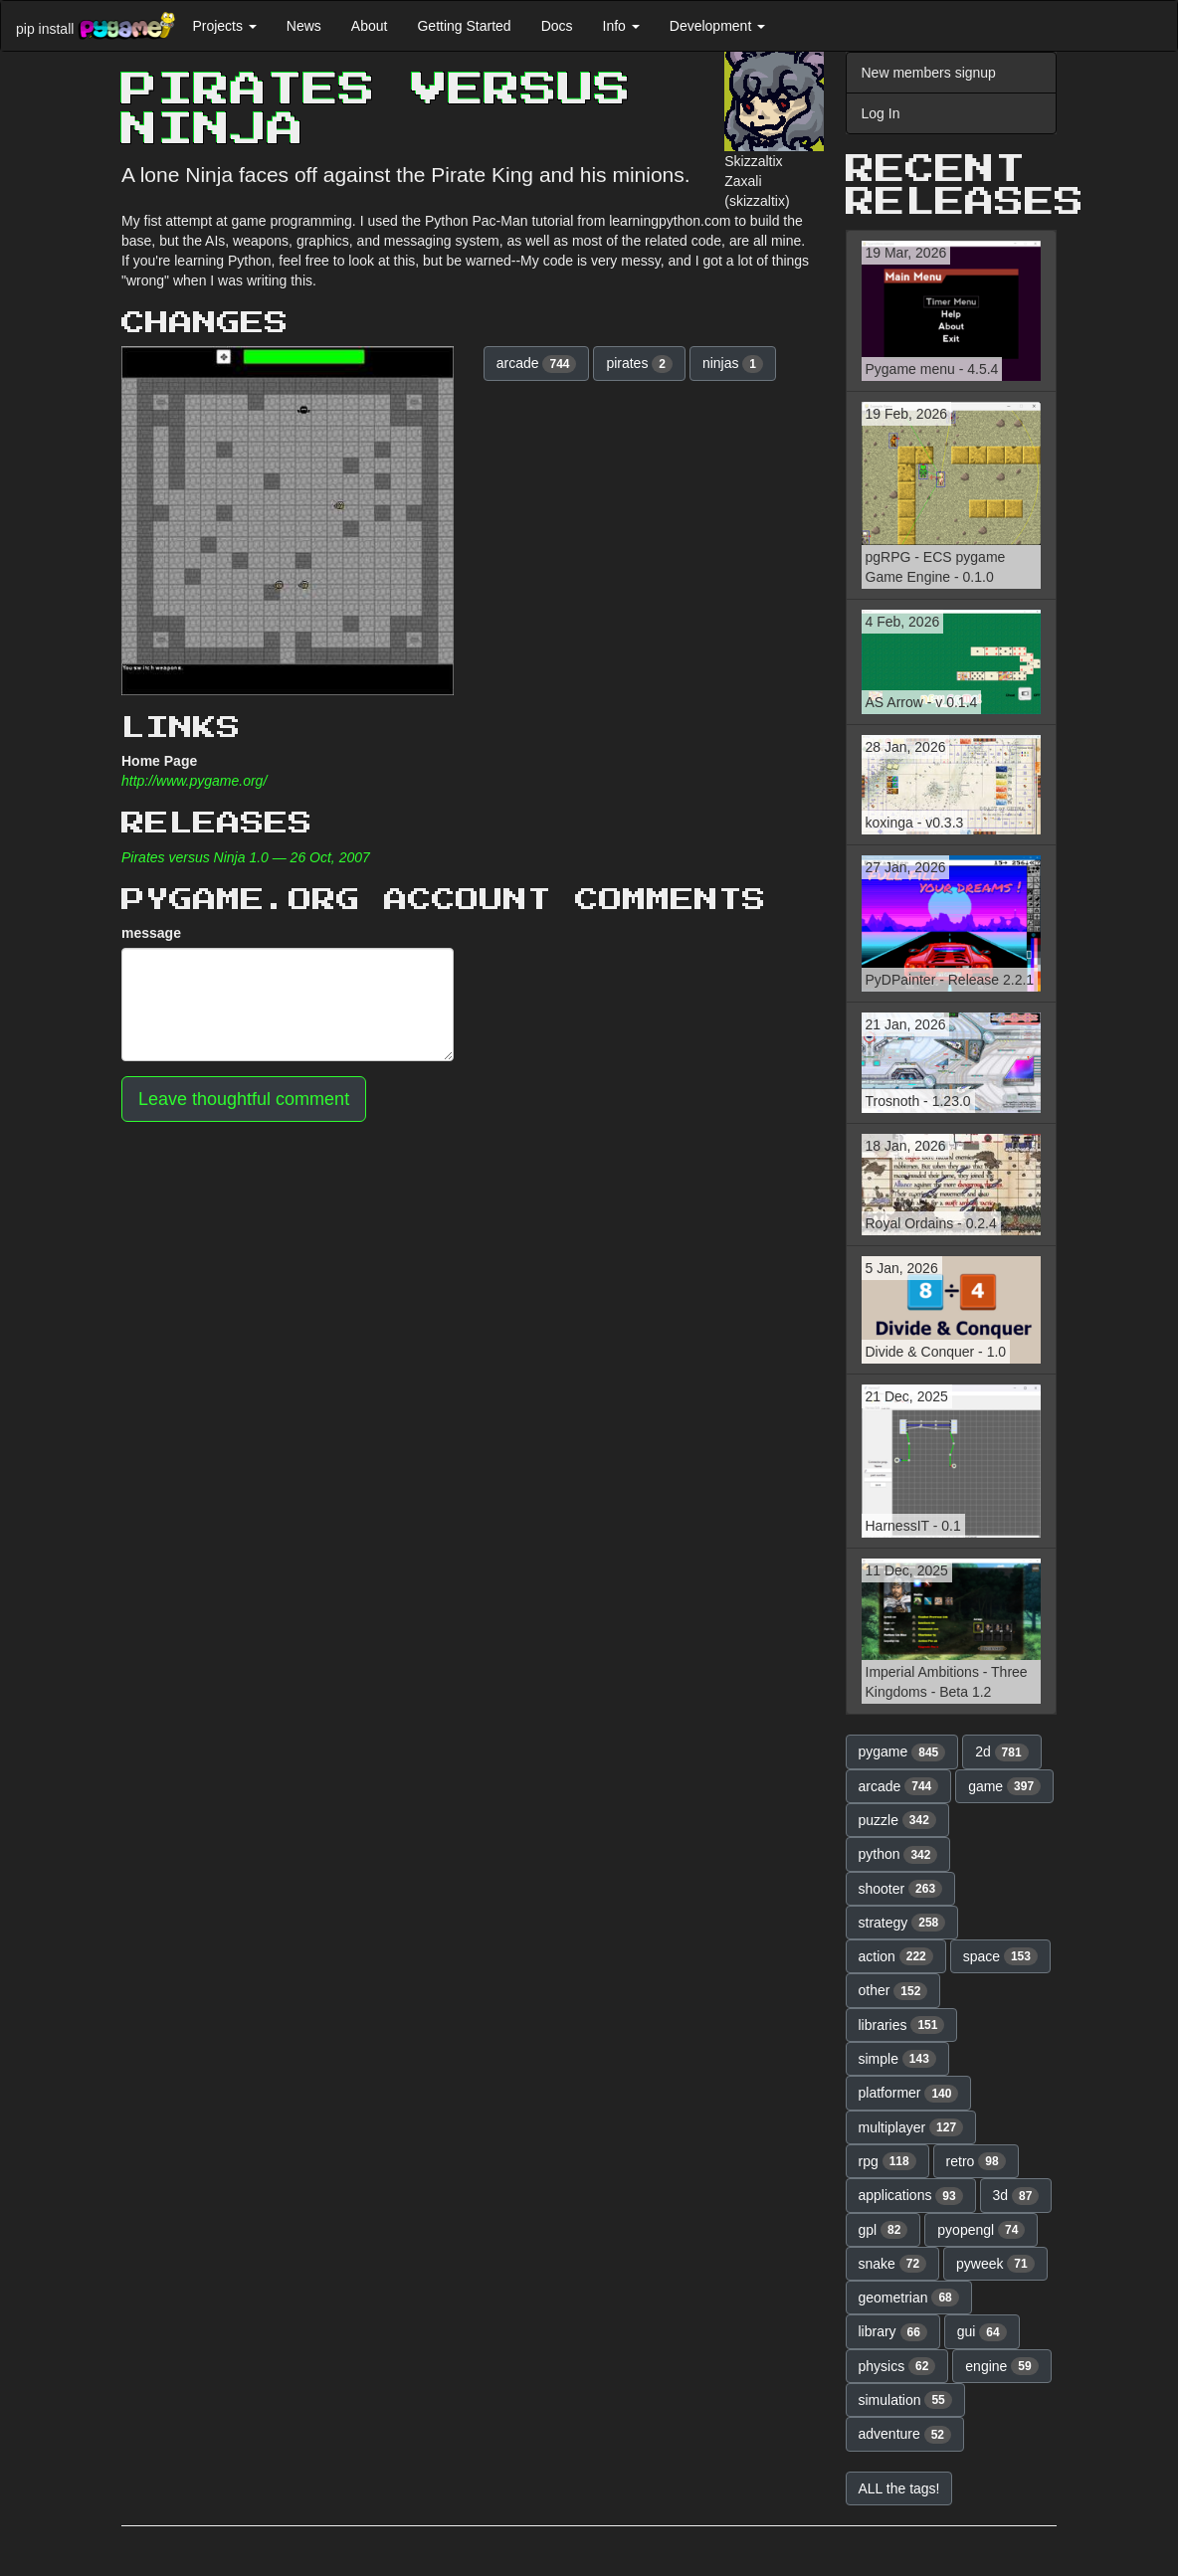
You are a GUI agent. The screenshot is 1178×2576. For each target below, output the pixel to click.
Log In (881, 113)
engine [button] (1001, 2366)
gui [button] (982, 2332)
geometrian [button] (909, 2297)
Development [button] (717, 26)
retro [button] (976, 2161)
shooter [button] (901, 1889)
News (304, 26)
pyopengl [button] (981, 2230)
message (151, 933)
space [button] (1000, 1956)
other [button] (893, 1991)
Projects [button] (224, 26)
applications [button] (911, 2196)
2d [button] (1002, 1752)
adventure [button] (905, 2435)
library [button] (893, 2332)
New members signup (929, 73)
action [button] (896, 1956)
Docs (557, 26)
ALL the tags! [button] (899, 2488)
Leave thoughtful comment (243, 1099)
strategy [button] (902, 1923)
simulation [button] (905, 2400)
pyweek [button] (995, 2264)
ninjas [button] (732, 364)
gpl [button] (883, 2230)
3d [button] (1016, 2196)
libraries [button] (902, 2025)
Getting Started (463, 26)
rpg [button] (887, 2161)
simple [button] (897, 2059)
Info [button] (621, 26)
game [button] (1004, 1786)
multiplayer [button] (911, 2127)
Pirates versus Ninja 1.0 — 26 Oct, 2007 (245, 857)
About (369, 26)
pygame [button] (902, 1752)
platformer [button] (909, 2094)
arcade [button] (536, 364)
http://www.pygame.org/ (194, 781)
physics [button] (897, 2366)
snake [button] (893, 2264)
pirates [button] (639, 364)
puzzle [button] (897, 1820)
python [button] (898, 1855)
